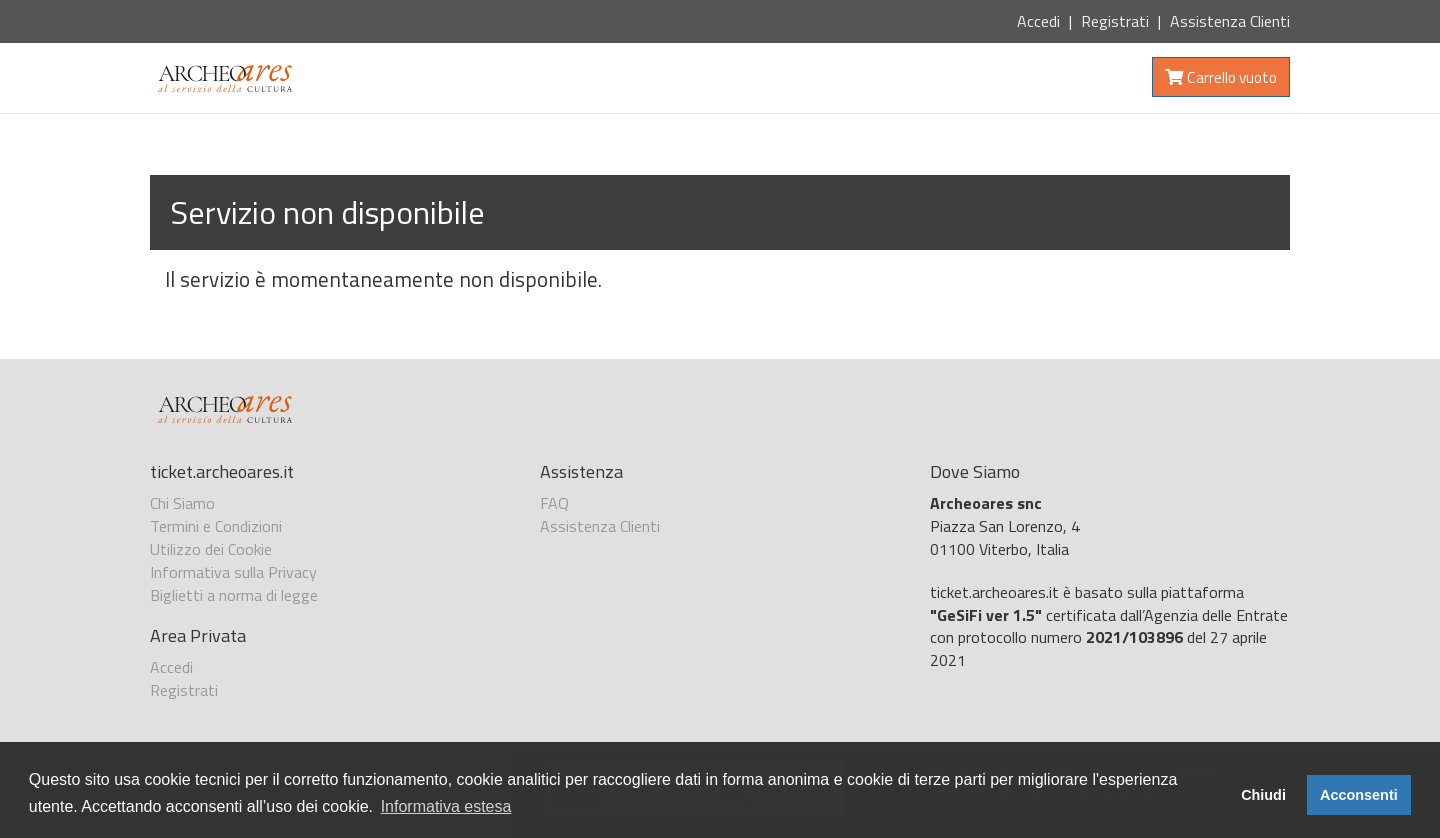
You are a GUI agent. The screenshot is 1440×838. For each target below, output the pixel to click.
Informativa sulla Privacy (233, 572)
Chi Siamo (182, 503)
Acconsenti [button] (1359, 795)
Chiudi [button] (1263, 795)
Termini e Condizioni (216, 526)
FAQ (554, 503)
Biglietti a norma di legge (234, 595)
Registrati (1115, 21)
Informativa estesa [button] (446, 806)
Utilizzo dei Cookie (211, 549)
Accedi (1038, 21)
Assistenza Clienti (1230, 21)
